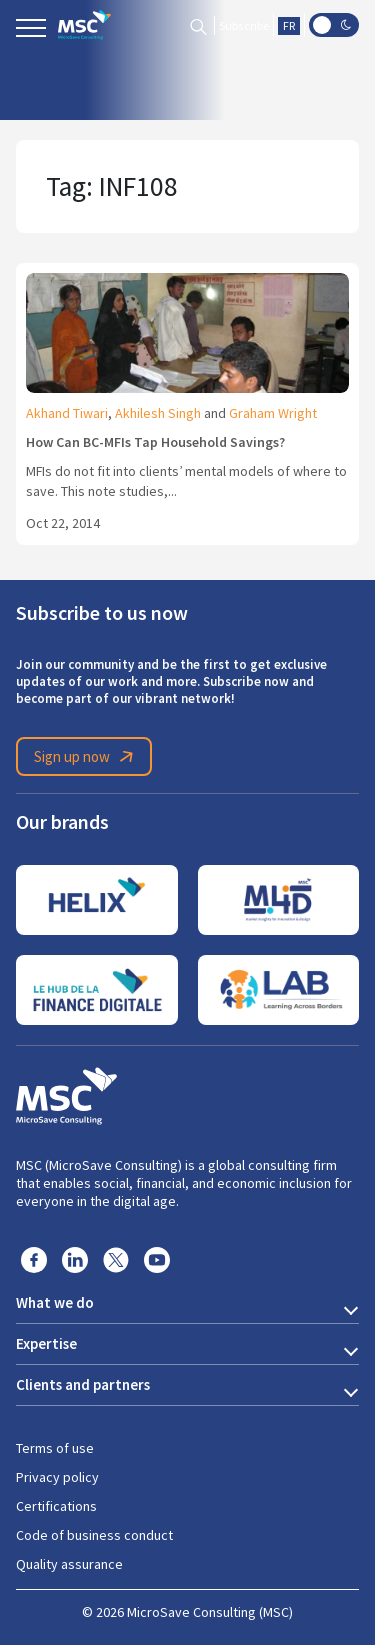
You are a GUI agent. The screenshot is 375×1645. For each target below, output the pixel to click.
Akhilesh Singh (158, 413)
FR (289, 26)
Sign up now (87, 757)
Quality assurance (69, 1564)
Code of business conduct (94, 1535)
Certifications (56, 1506)
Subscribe (244, 26)
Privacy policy (57, 1477)
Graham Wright (273, 413)
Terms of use (55, 1448)
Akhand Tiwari (67, 413)
